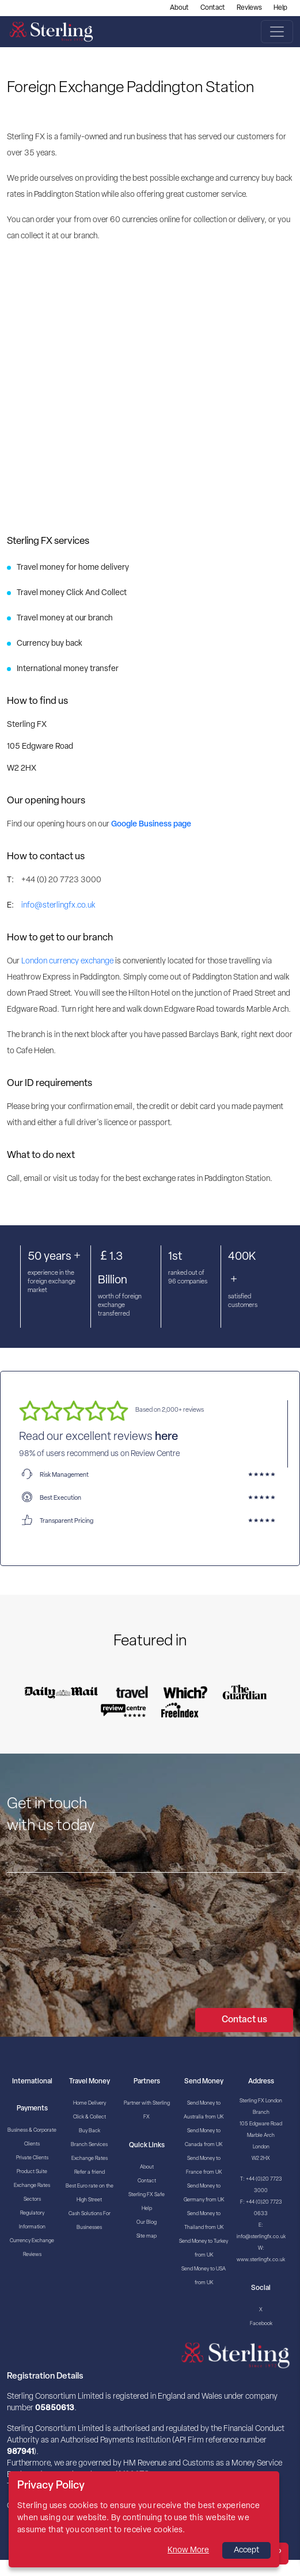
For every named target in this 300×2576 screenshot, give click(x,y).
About (179, 8)
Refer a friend (89, 2172)
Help (280, 8)
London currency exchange (67, 961)
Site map (146, 2236)
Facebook (261, 2323)
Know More (188, 2550)
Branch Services (89, 2144)
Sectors (32, 2199)
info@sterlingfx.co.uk (58, 905)
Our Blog (146, 2222)
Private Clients (32, 2157)
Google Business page (151, 824)
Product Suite (32, 2171)
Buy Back (89, 2130)
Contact (212, 8)
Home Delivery (89, 2103)
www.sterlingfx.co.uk (261, 2259)
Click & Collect (89, 2117)
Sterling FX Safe (146, 2194)
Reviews (249, 8)
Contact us (244, 2020)
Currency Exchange (32, 2240)
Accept (246, 2550)
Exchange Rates (32, 2185)
